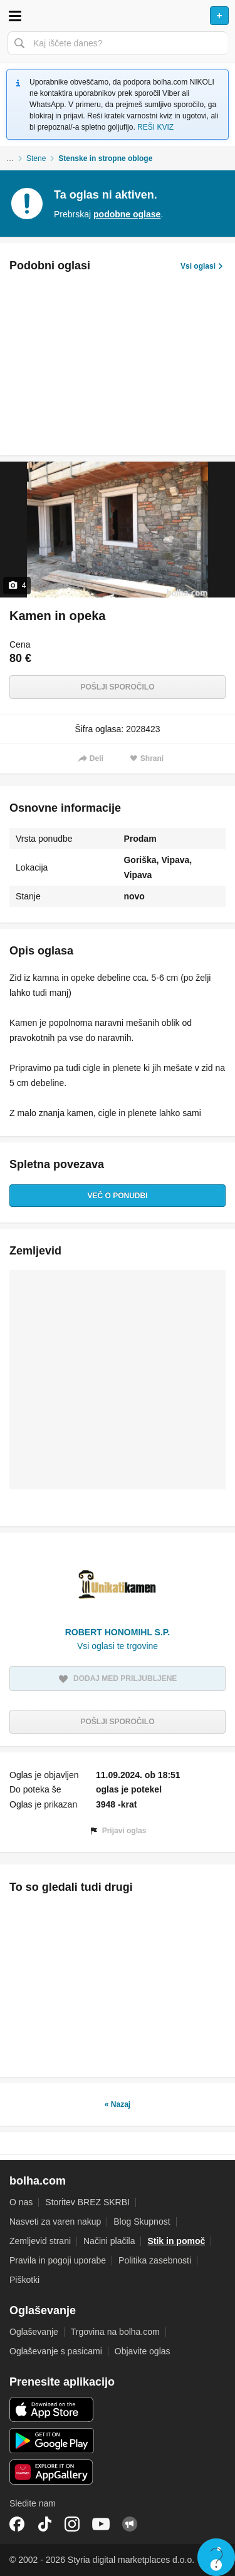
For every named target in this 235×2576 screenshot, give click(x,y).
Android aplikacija (51, 2440)
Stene (36, 158)
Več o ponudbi (117, 1195)
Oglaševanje (33, 2332)
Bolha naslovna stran (117, 15)
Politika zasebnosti (154, 2260)
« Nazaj (117, 2104)
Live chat (216, 2557)
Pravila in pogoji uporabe (57, 2260)
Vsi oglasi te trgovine (117, 1646)
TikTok (44, 2524)
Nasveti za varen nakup (55, 2221)
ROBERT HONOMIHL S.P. (117, 1632)
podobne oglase (126, 214)
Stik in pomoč (176, 2241)
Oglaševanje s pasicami (55, 2351)
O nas (21, 2202)
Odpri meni (15, 15)
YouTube (101, 2524)
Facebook (16, 2524)
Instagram (72, 2524)
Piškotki (24, 2280)
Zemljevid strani (40, 2241)
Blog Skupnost (141, 2221)
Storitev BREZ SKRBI (87, 2202)
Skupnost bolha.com (129, 2524)
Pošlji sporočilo (117, 687)
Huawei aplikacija (51, 2472)
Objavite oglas (142, 2351)
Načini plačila (109, 2241)
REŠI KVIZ (155, 127)
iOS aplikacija (51, 2409)
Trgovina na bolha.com (115, 2332)
